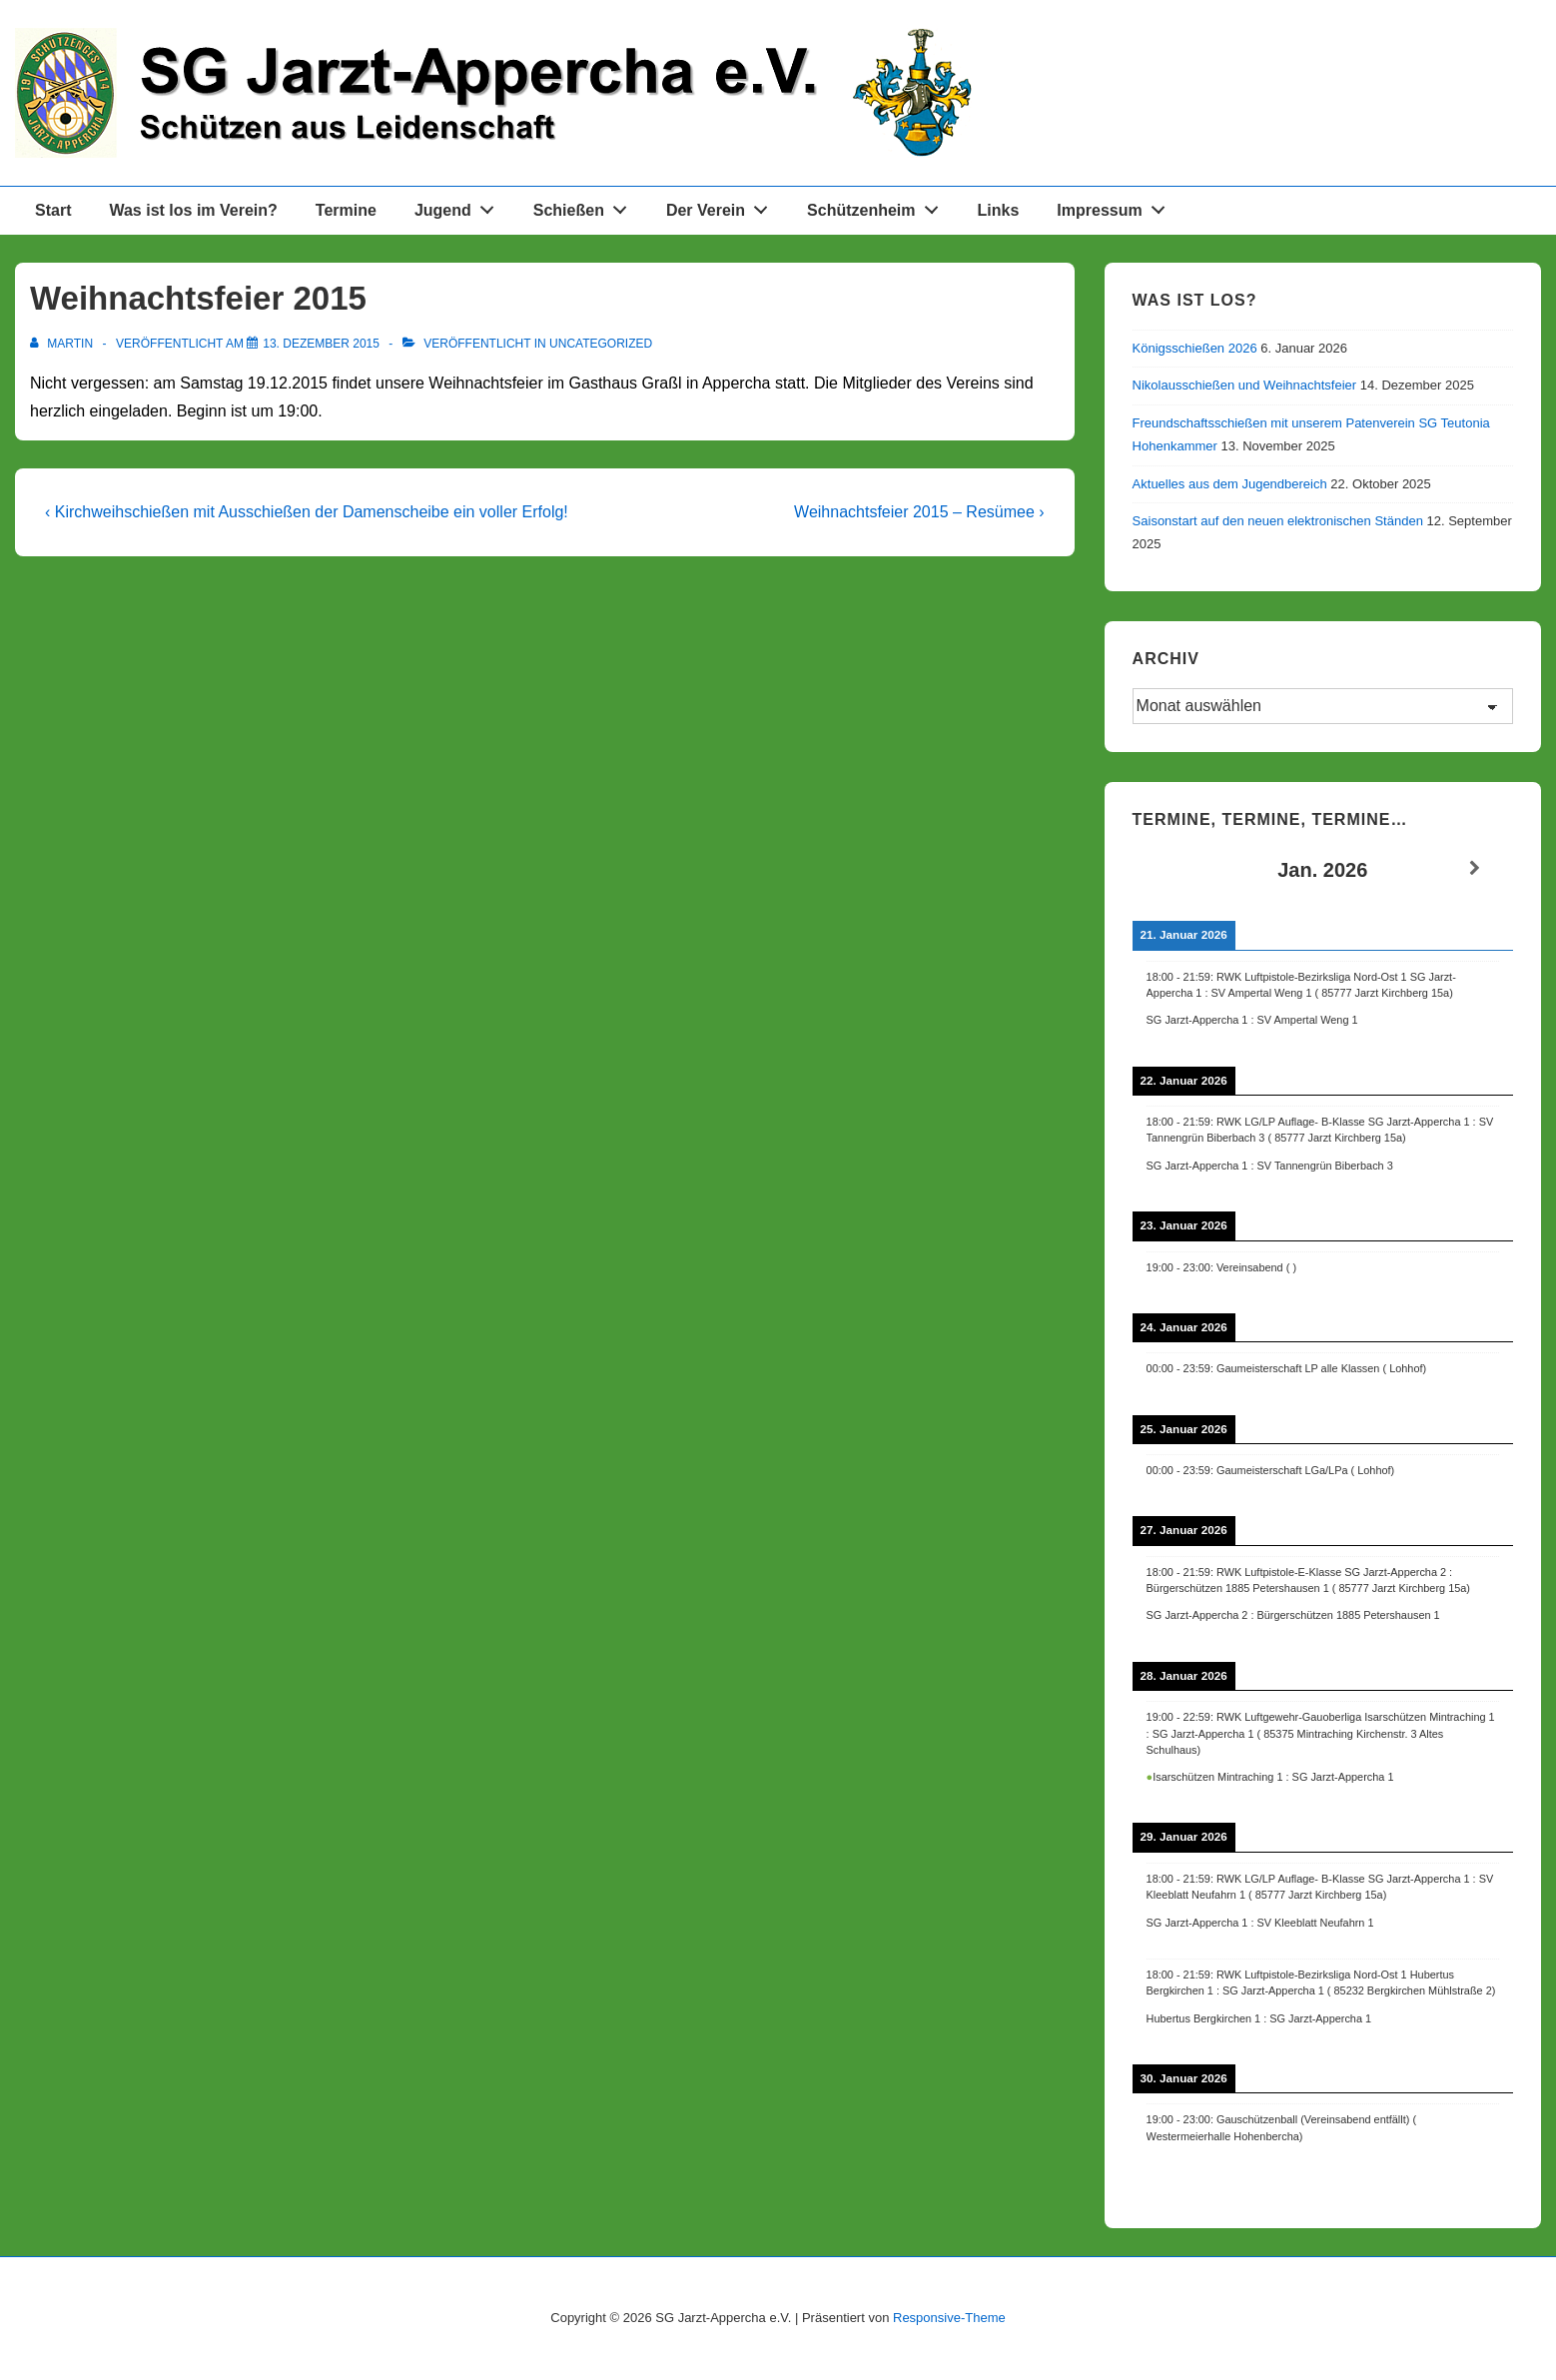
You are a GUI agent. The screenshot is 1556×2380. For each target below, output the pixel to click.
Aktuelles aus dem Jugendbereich (1230, 483)
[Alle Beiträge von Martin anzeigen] (63, 344)
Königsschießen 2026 (1195, 348)
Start (53, 210)
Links (999, 210)
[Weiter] (1475, 868)
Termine (346, 210)
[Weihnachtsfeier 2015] (321, 344)
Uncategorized (600, 344)
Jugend (459, 206)
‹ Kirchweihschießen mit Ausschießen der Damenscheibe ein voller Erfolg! (306, 511)
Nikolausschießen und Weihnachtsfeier (1245, 385)
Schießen (585, 206)
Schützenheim (878, 206)
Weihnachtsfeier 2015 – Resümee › (919, 511)
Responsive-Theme (949, 2317)
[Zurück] (1170, 868)
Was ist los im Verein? (193, 210)
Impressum (1116, 206)
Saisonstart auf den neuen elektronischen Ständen (1278, 520)
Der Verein (722, 206)
